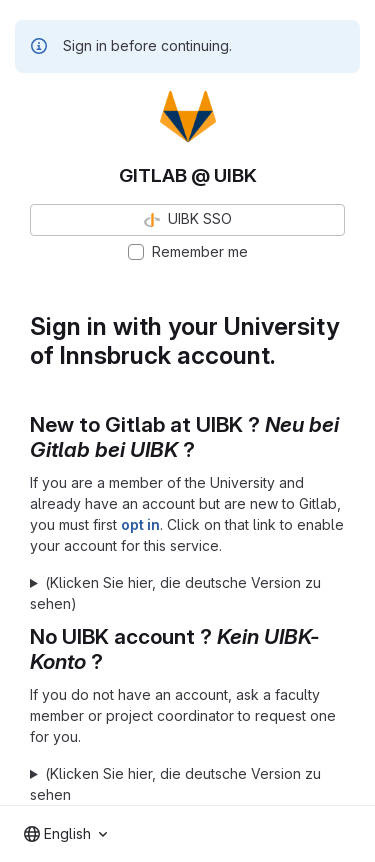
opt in (140, 524)
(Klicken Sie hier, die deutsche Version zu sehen (175, 784)
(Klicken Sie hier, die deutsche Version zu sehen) (175, 593)
